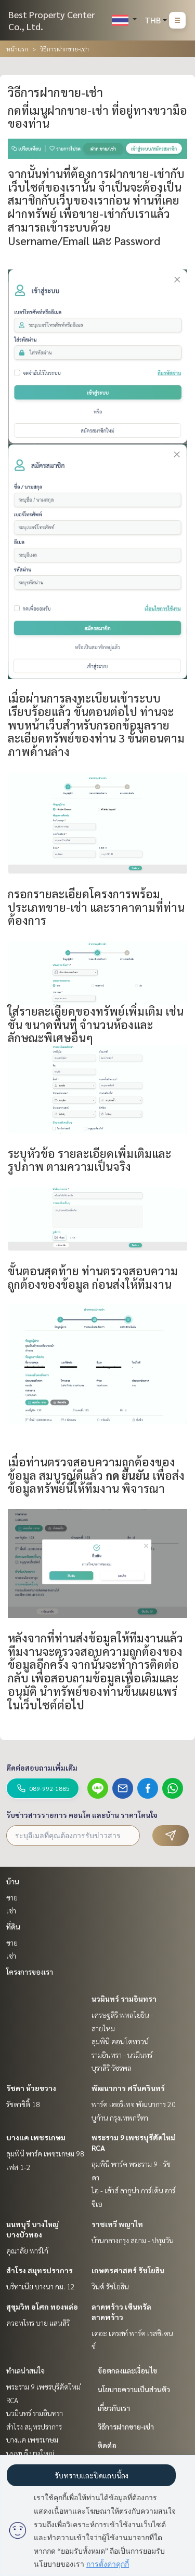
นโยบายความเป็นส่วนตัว (134, 2389)
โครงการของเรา (29, 1971)
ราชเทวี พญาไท (117, 2224)
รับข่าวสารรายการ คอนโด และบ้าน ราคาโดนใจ (82, 1814)
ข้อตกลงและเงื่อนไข (127, 2370)
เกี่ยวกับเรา (114, 2407)
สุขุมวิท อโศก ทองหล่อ (42, 2306)
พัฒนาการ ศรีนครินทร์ (128, 2088)
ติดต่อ (107, 2445)
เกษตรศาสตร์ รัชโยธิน (128, 2270)
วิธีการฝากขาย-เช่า (126, 2426)
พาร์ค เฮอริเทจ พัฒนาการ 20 (134, 2104)
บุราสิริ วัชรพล (112, 2067)
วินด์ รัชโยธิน (110, 2286)
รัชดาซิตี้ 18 (23, 2104)
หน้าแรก (17, 49)
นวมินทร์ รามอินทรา (124, 1998)
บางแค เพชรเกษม (36, 2137)
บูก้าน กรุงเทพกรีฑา (120, 2117)
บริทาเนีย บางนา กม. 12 (40, 2286)
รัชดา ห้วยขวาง (31, 2088)
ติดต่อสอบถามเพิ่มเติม (41, 1767)
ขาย (12, 1897)
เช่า (11, 1910)
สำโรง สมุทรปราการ (39, 2270)
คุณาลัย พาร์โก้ (27, 2250)
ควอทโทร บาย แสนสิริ (38, 2322)
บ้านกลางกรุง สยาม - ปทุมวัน (133, 2240)
